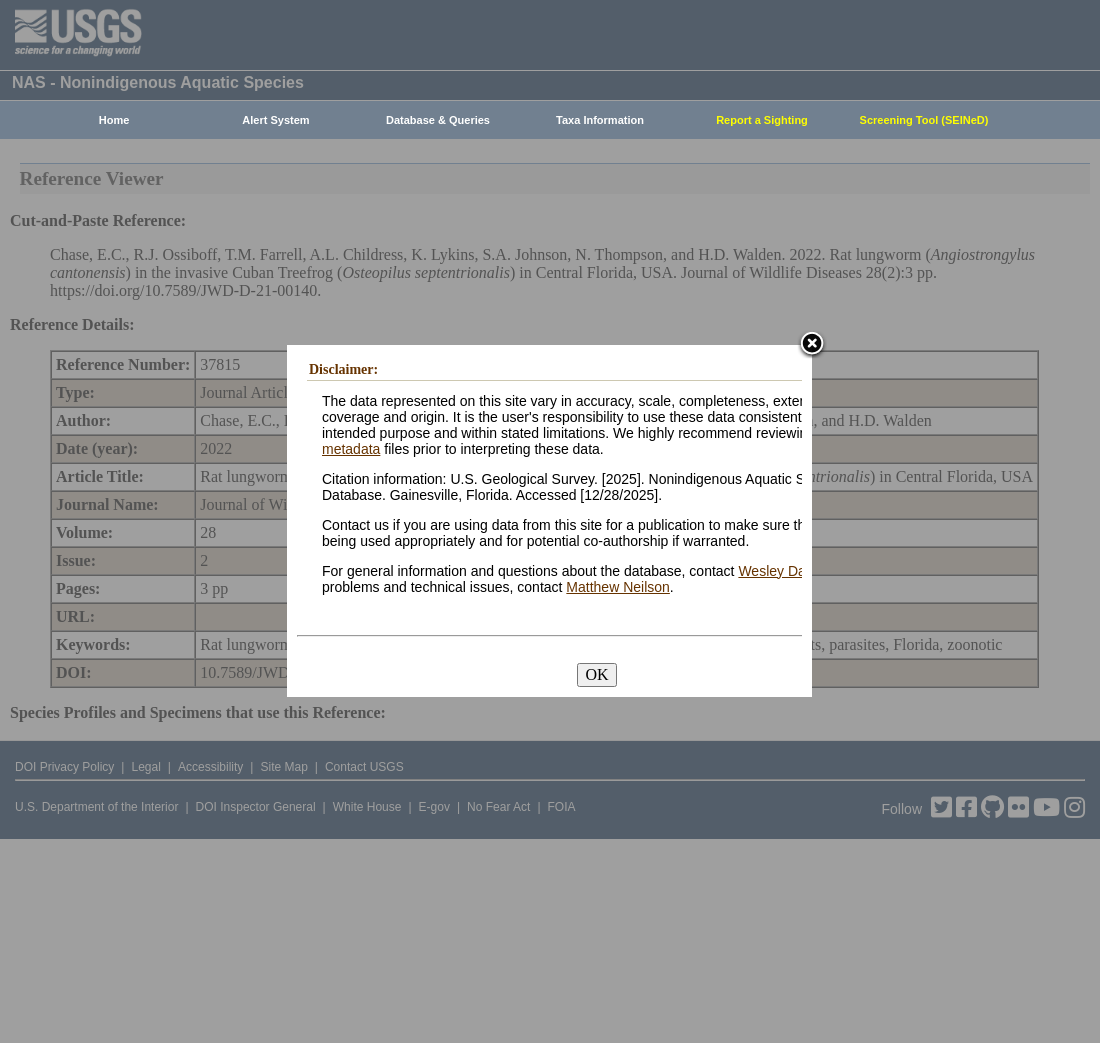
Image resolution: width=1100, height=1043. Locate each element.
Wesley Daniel (782, 571)
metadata (351, 449)
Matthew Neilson (618, 587)
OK (596, 674)
